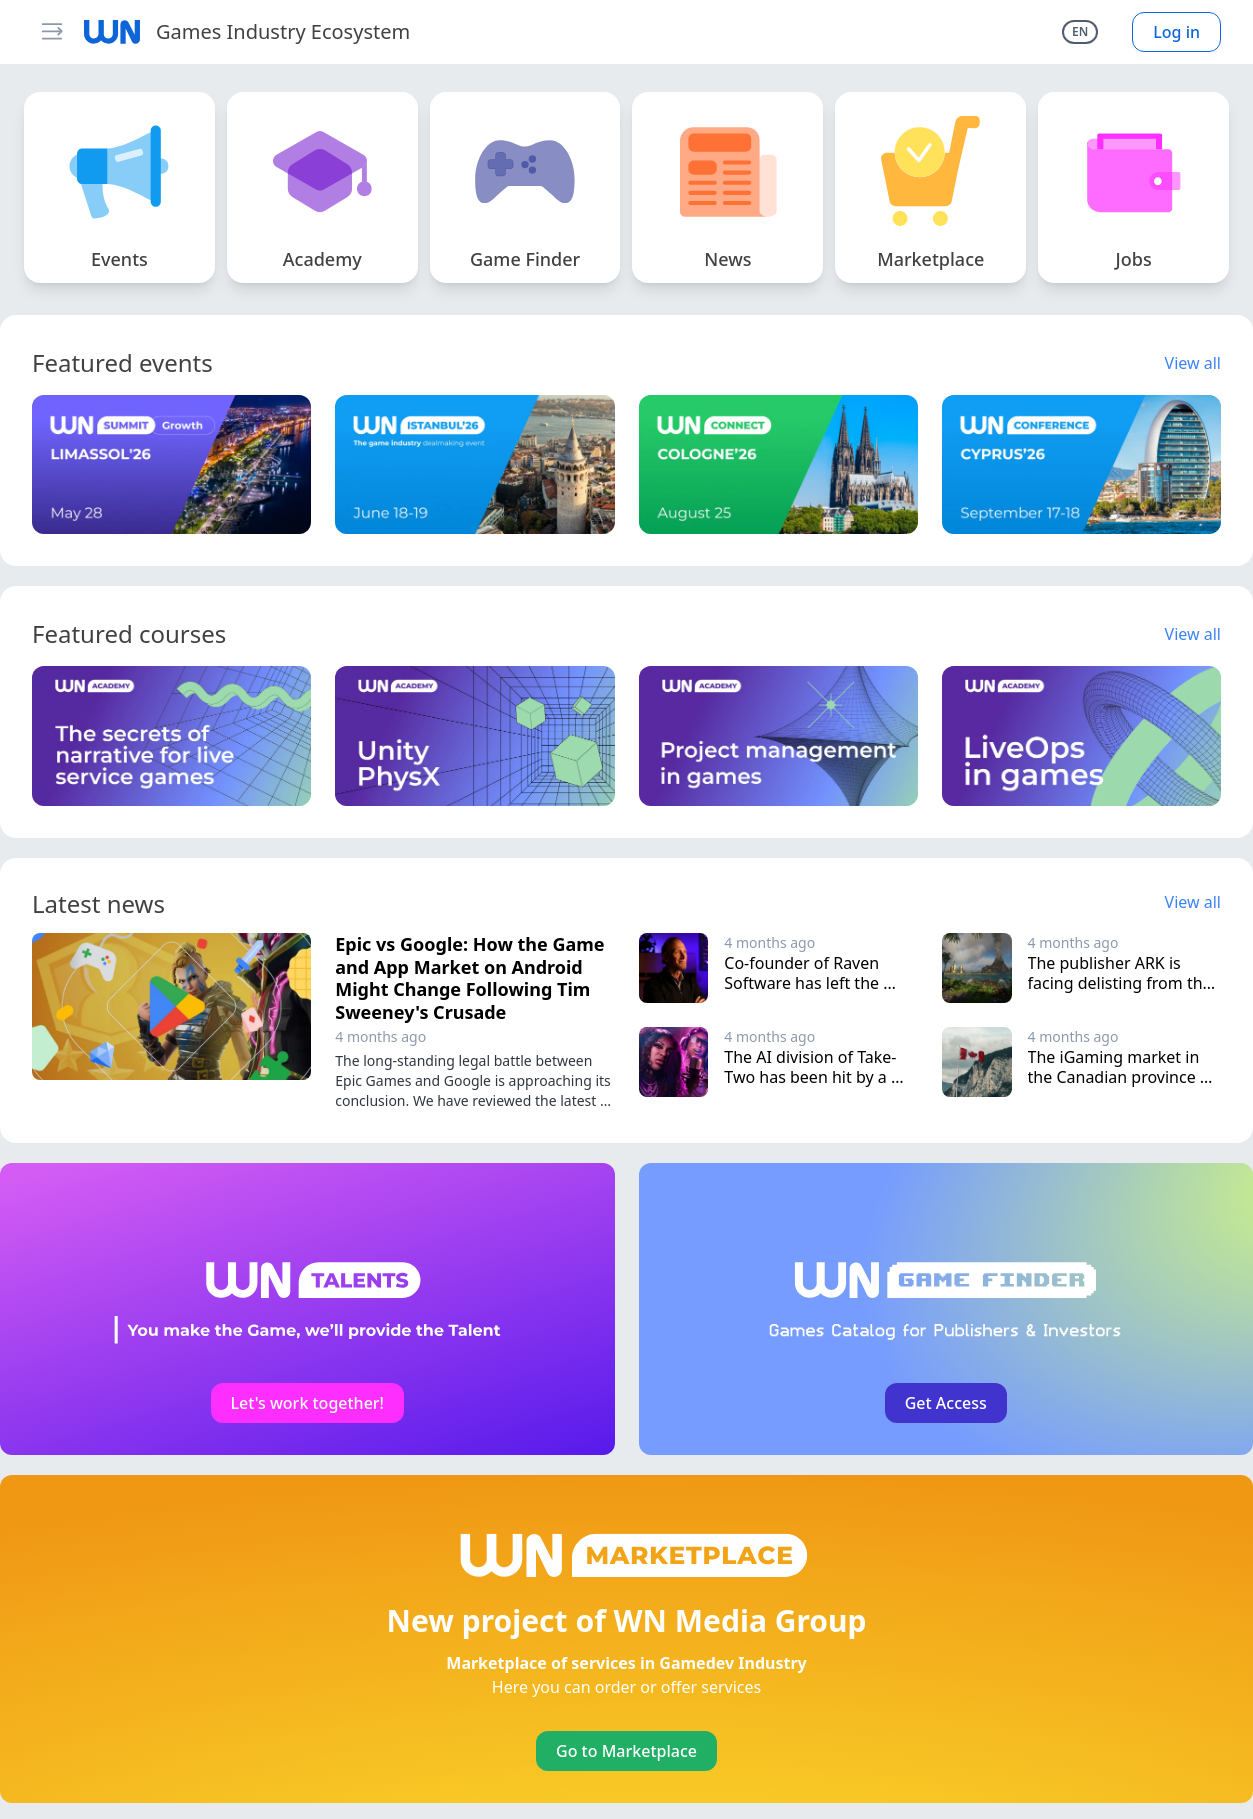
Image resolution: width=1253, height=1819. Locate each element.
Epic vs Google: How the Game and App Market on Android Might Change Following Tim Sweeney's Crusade (469, 978)
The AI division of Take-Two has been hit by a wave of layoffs (810, 1077)
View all (1193, 363)
